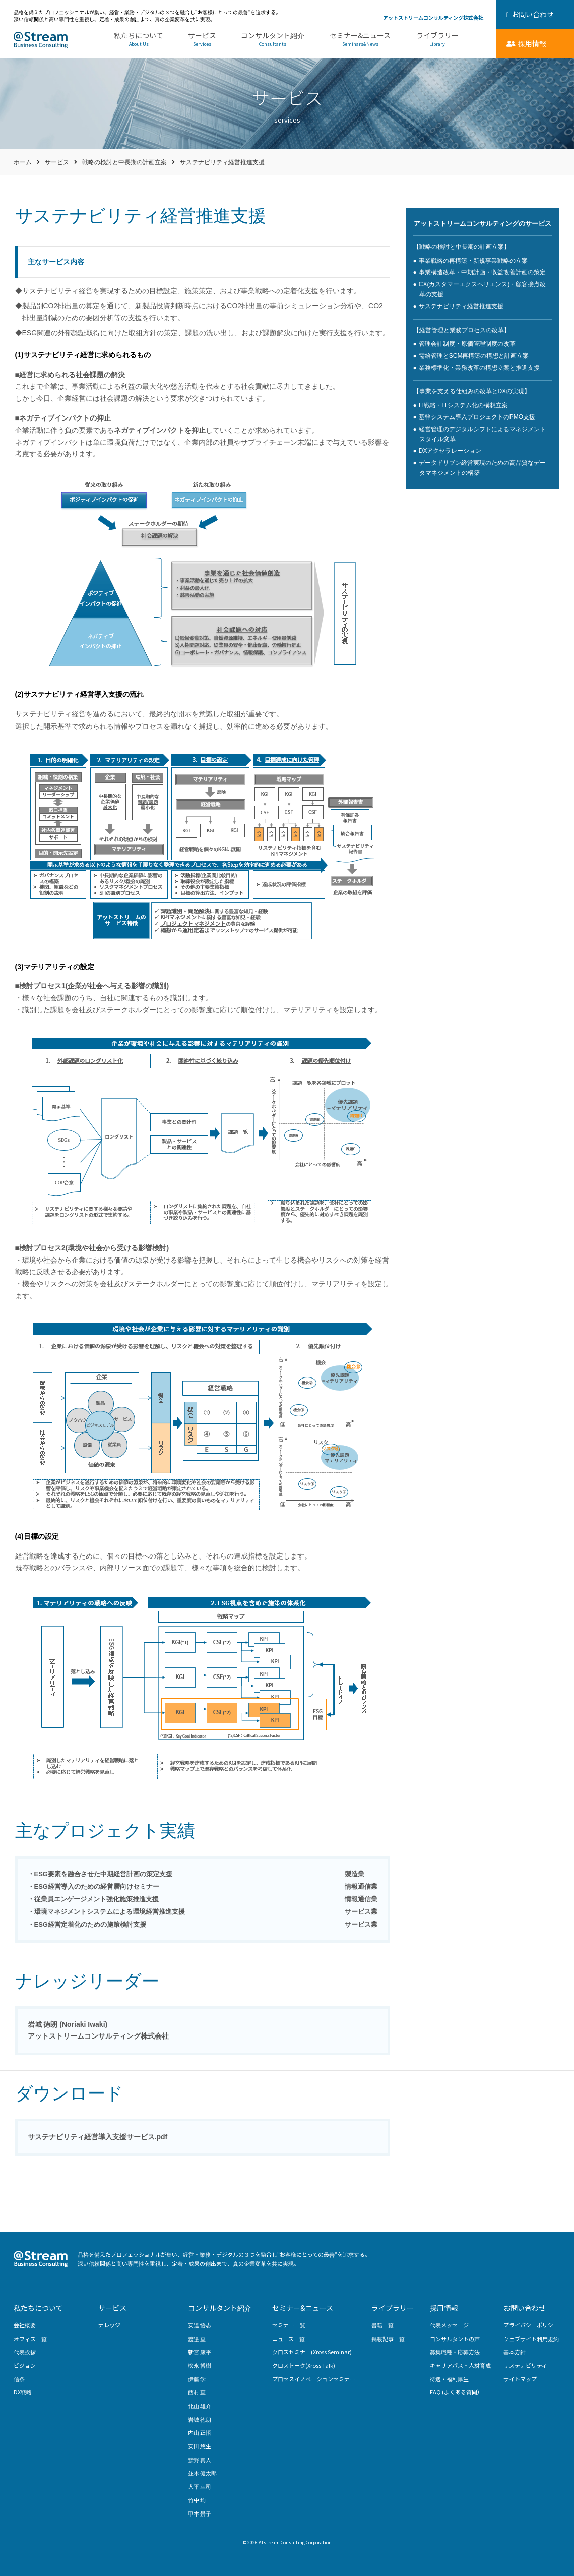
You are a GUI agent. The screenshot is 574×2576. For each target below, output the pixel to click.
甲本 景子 (199, 2513)
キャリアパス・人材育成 (460, 2365)
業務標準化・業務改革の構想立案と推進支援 (479, 367)
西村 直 (197, 2392)
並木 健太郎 (202, 2473)
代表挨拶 (25, 2352)
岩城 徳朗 (199, 2419)
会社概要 (25, 2325)
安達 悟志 (199, 2325)
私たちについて (139, 39)
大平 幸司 (199, 2486)
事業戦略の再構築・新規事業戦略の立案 (473, 260)
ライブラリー (437, 39)
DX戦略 (23, 2392)
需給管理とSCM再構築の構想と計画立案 (474, 356)
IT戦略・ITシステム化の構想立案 (463, 405)
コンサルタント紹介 (273, 39)
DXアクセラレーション (450, 450)
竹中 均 (197, 2500)
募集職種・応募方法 (455, 2352)
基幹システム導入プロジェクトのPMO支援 (477, 417)
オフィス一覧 (30, 2338)
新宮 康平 (199, 2352)
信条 (19, 2379)
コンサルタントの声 (455, 2338)
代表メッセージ (449, 2325)
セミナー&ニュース (360, 39)
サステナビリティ (525, 2365)
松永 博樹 (199, 2365)
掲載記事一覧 (388, 2338)
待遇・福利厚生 (449, 2379)
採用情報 (444, 2308)
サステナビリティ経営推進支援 (461, 306)
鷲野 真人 (199, 2459)
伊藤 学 (197, 2379)
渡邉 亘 (197, 2338)
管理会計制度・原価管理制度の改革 (467, 343)
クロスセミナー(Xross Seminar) (312, 2352)
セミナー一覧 (288, 2325)
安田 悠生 (199, 2446)
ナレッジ (109, 2325)
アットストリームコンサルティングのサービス (482, 223)
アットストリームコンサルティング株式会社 (433, 17)
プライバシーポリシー (531, 2325)
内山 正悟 (199, 2432)
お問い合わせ (524, 2308)
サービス (202, 39)
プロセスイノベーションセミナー (313, 2379)
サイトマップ (520, 2379)
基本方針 (514, 2352)
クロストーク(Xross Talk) (303, 2365)
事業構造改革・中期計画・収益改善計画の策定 (482, 272)
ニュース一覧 (288, 2338)
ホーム (23, 162)
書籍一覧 (382, 2325)
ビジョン (25, 2365)
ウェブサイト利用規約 (531, 2338)
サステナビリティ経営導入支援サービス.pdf (98, 2137)
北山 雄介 (199, 2406)
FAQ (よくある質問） (456, 2392)
